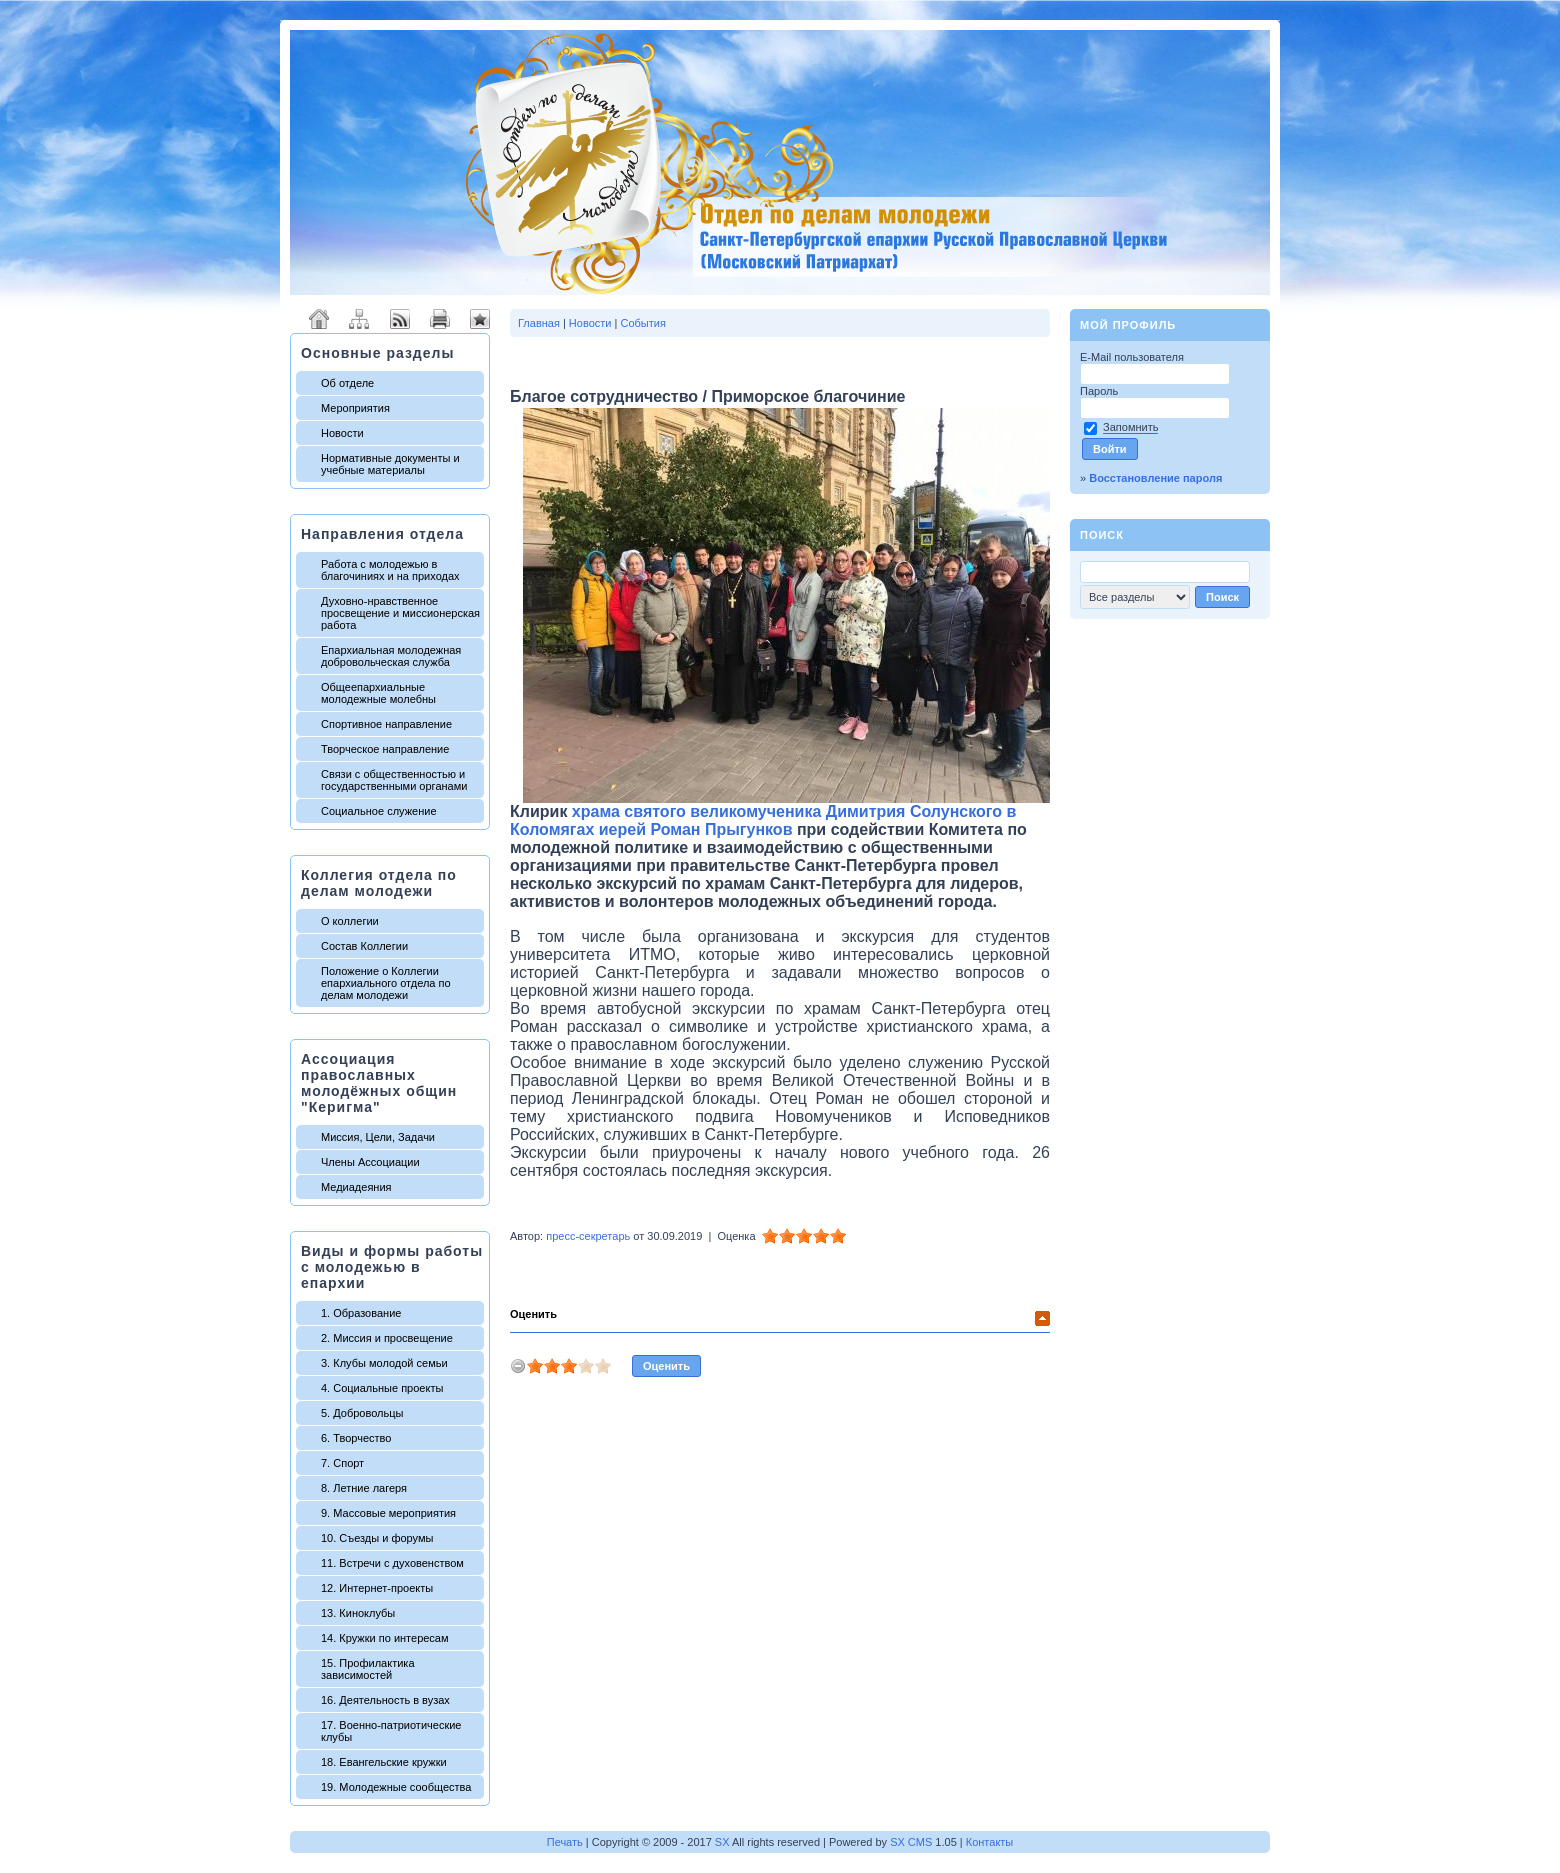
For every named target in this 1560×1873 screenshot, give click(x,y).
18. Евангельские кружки (384, 1762)
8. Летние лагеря (364, 1488)
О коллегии (350, 921)
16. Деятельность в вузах (385, 1700)
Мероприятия (355, 408)
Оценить (533, 1314)
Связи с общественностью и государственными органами (394, 780)
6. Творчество (356, 1438)
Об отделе (347, 383)
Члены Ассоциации (370, 1162)
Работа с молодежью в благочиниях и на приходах (390, 570)
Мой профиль (1128, 325)
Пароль (1100, 391)
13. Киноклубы (358, 1613)
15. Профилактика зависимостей (368, 1669)
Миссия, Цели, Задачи (378, 1137)
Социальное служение (379, 811)
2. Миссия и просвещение (387, 1338)
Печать (565, 1842)
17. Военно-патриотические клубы (391, 1731)
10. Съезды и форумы (377, 1538)
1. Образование (361, 1313)
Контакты (990, 1842)
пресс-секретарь (588, 1236)
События (642, 323)
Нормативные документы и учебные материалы (390, 464)
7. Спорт (342, 1463)
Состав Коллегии (364, 946)
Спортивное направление (386, 724)
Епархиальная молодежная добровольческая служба (391, 656)
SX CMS (911, 1842)
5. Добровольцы (362, 1413)
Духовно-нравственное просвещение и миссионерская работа (400, 613)
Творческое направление (385, 749)
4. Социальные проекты (382, 1388)
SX (722, 1842)
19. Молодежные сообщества (396, 1787)
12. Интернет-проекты (377, 1588)
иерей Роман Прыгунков (696, 829)
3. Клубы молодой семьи (384, 1363)
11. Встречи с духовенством (392, 1563)
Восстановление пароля (1155, 478)
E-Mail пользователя (1133, 357)
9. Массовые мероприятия (388, 1513)
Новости (342, 433)
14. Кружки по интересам (385, 1638)
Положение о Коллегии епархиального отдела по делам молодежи (386, 983)
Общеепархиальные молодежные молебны (378, 693)
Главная (539, 323)
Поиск (1102, 535)
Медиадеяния (356, 1187)
